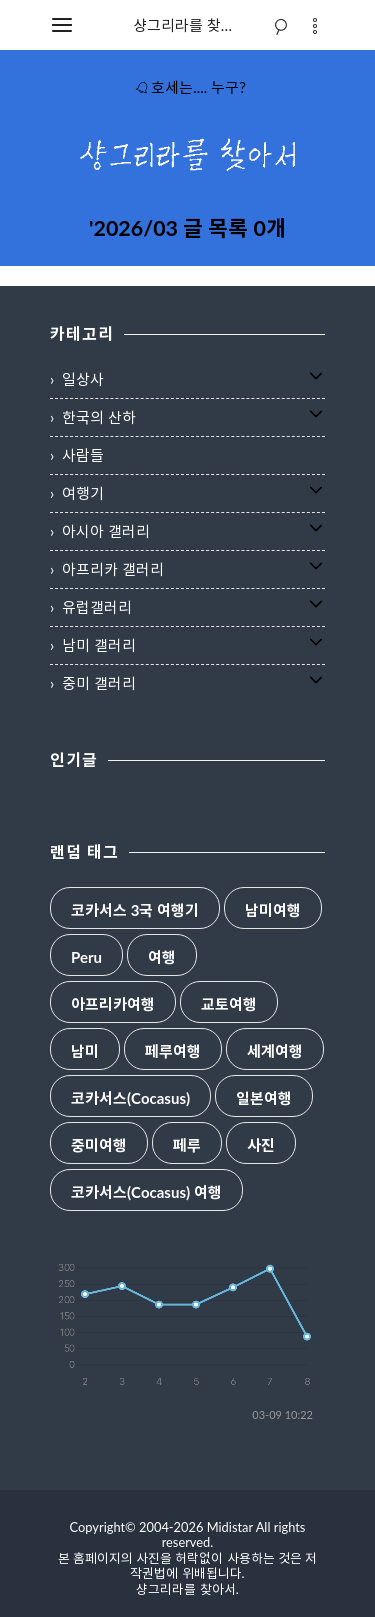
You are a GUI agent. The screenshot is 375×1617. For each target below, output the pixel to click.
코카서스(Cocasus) (130, 1098)
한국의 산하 (99, 417)
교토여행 (229, 1004)
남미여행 (273, 910)
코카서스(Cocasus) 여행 (146, 1192)
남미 (85, 1051)
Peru (86, 957)
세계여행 (275, 1051)
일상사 (83, 379)
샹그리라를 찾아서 (191, 25)
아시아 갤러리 (106, 531)
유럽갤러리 (97, 607)
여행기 (83, 493)
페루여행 (173, 1051)
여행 (162, 957)
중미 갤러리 (99, 683)
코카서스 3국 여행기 (135, 910)
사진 (261, 1145)
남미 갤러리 (99, 645)
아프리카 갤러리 (113, 569)
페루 (187, 1145)
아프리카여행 (113, 1004)
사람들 (83, 455)
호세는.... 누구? (190, 87)
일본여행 (264, 1098)
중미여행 (99, 1145)
